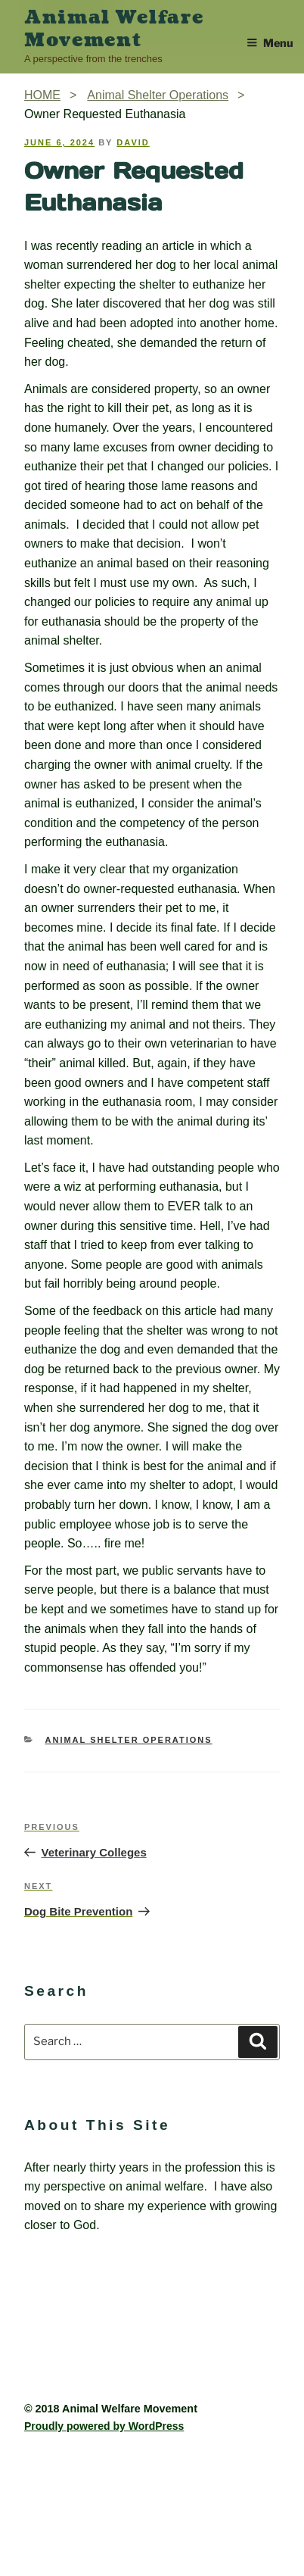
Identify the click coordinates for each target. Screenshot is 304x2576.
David (132, 142)
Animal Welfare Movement (113, 29)
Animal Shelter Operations (128, 1739)
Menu (270, 43)
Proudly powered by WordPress (104, 2426)
